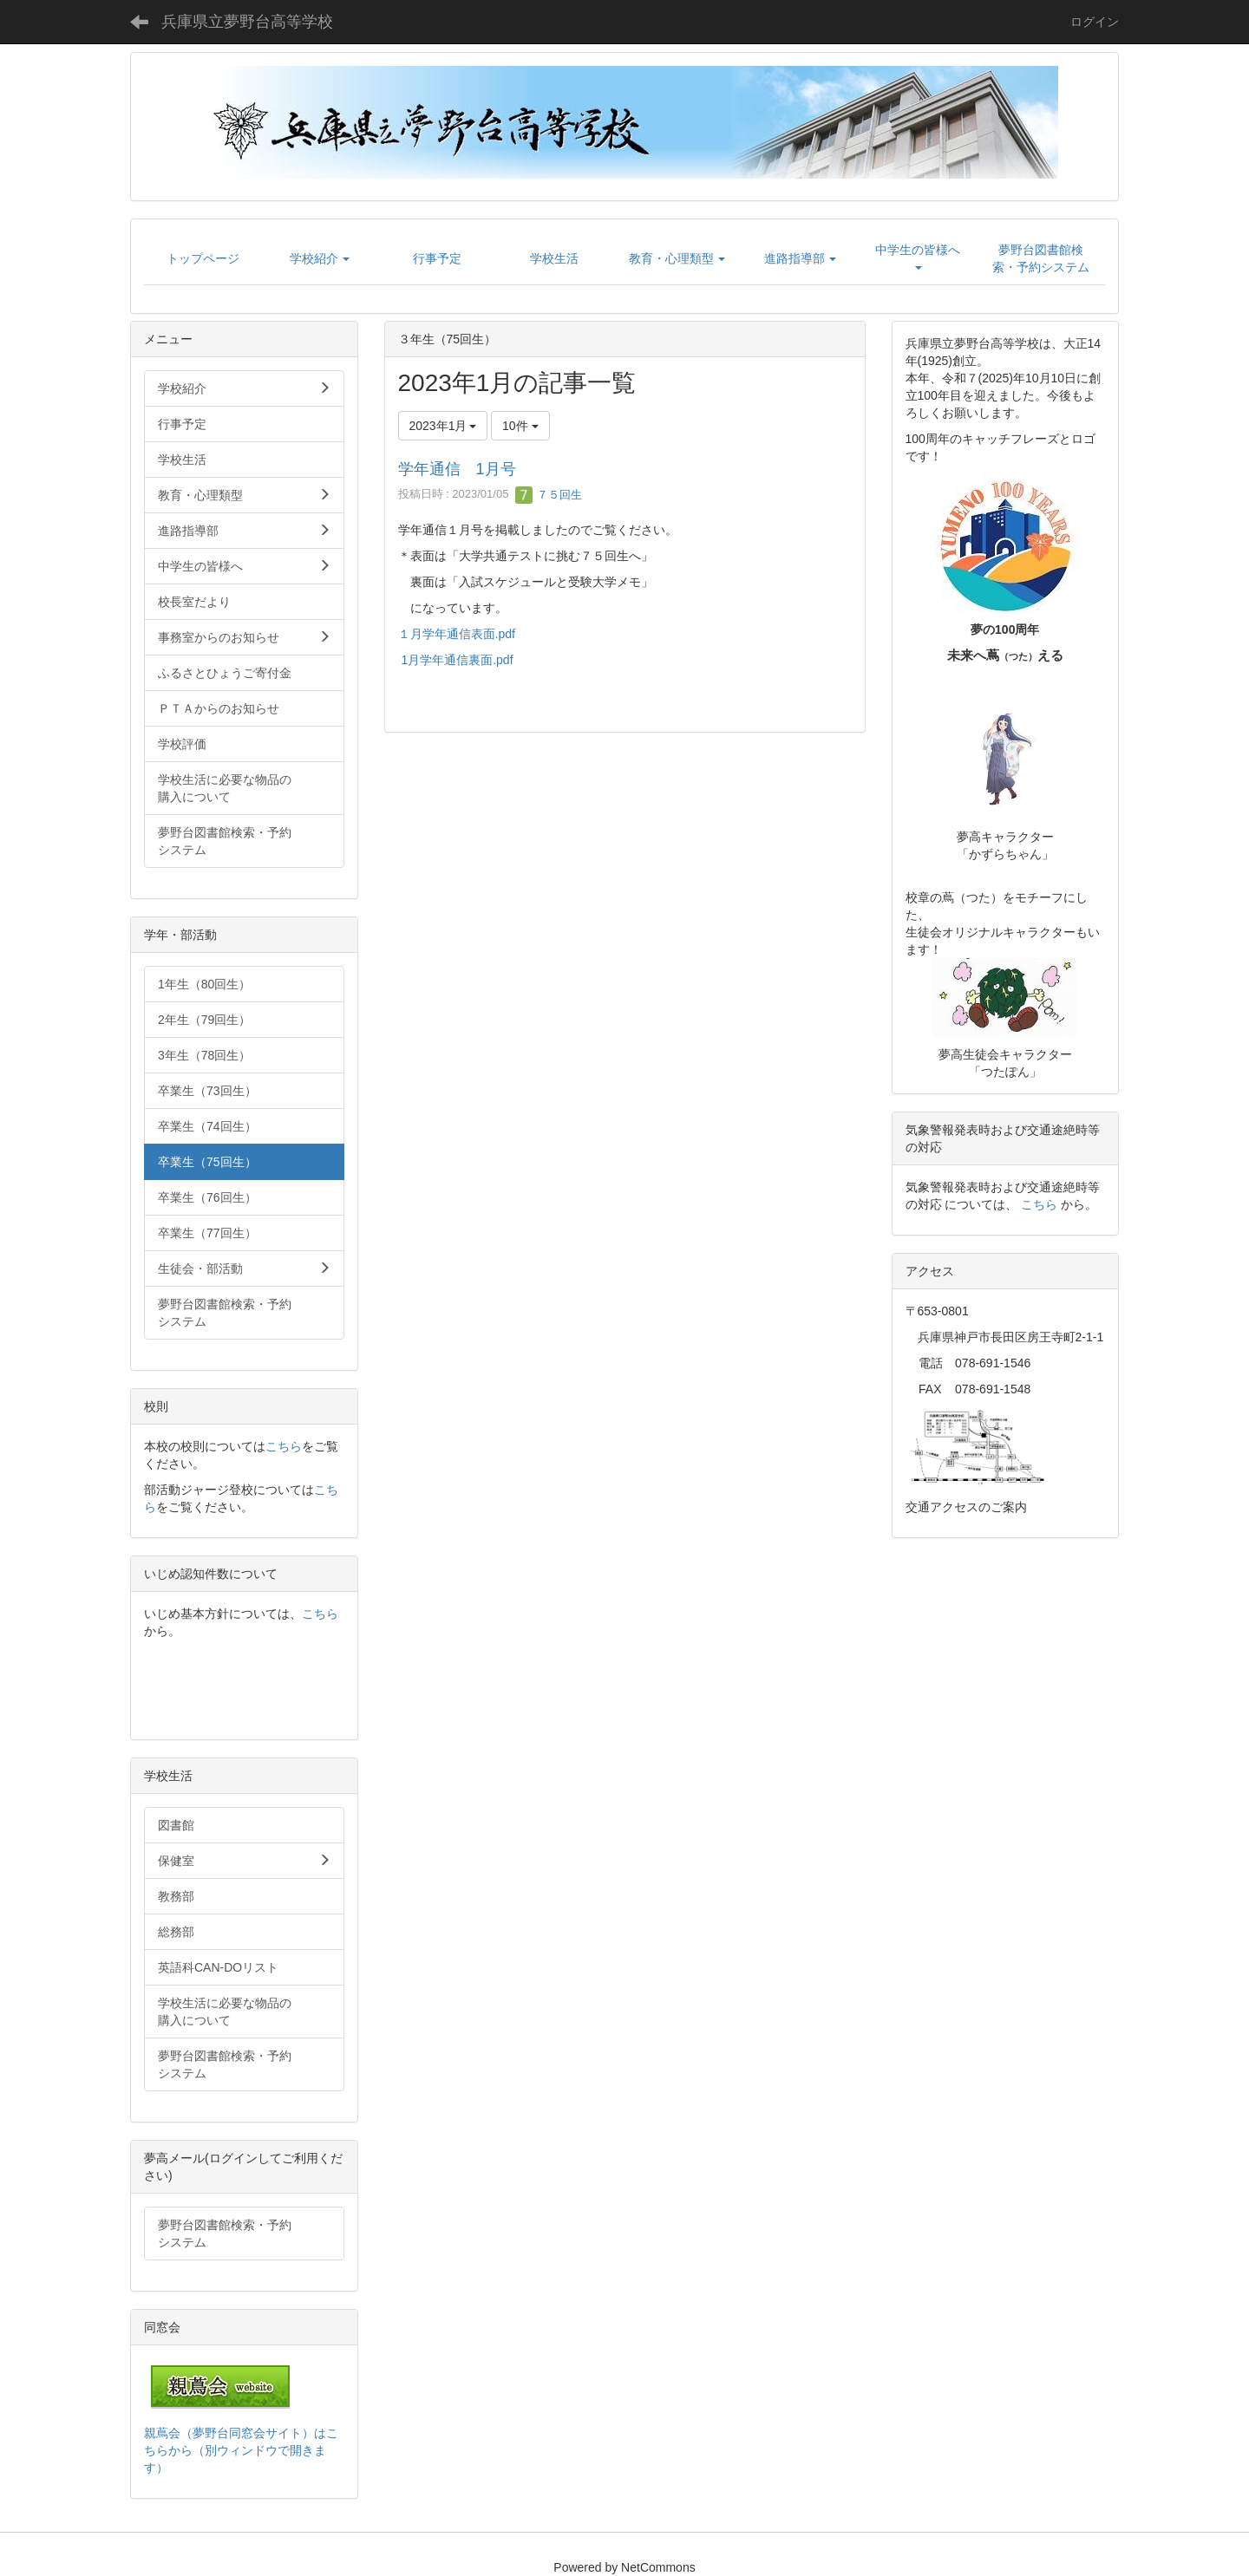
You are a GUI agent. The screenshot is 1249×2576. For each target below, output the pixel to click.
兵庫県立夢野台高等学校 (247, 21)
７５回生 (549, 494)
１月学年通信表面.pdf (456, 634)
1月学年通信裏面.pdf (457, 660)
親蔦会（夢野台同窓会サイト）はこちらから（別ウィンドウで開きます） (241, 2450)
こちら (283, 1446)
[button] (319, 258)
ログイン (1094, 22)
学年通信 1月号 (457, 469)
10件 (520, 426)
